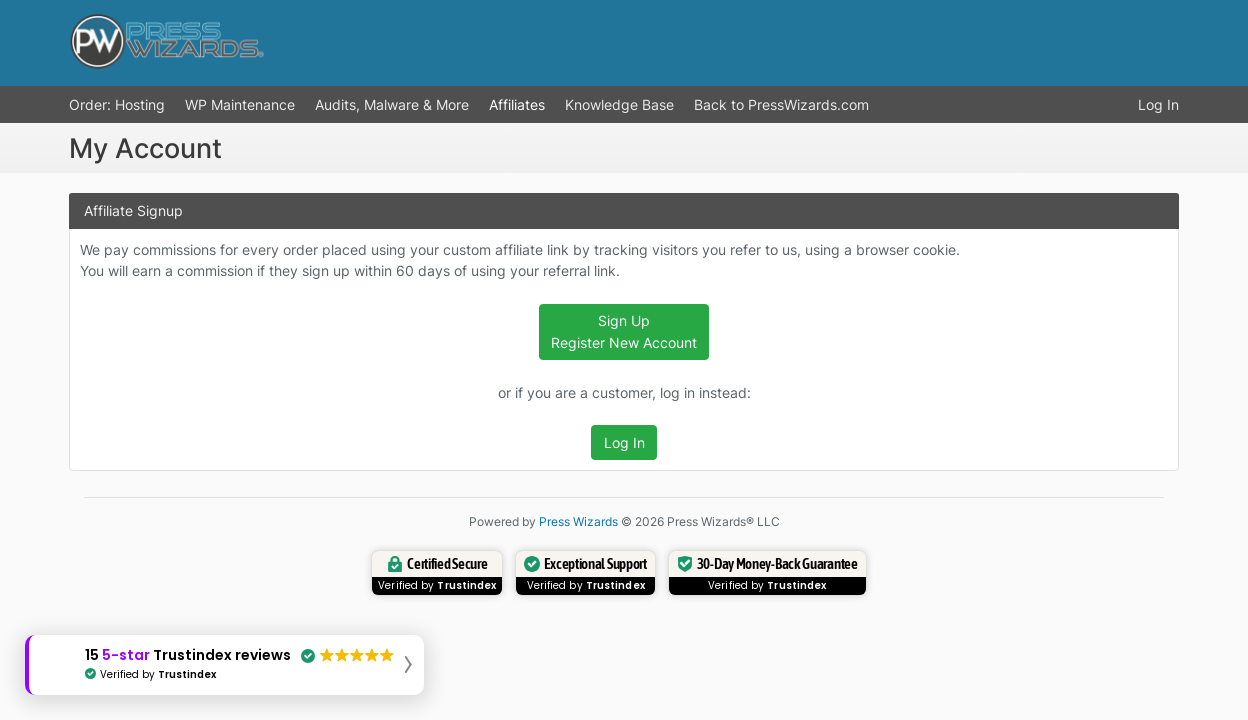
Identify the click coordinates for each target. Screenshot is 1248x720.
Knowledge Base (619, 104)
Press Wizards (578, 521)
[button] (224, 665)
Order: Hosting (117, 104)
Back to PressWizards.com (781, 104)
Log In (1158, 104)
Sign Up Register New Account (624, 331)
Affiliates (517, 104)
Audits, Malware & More (392, 104)
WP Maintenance (240, 104)
